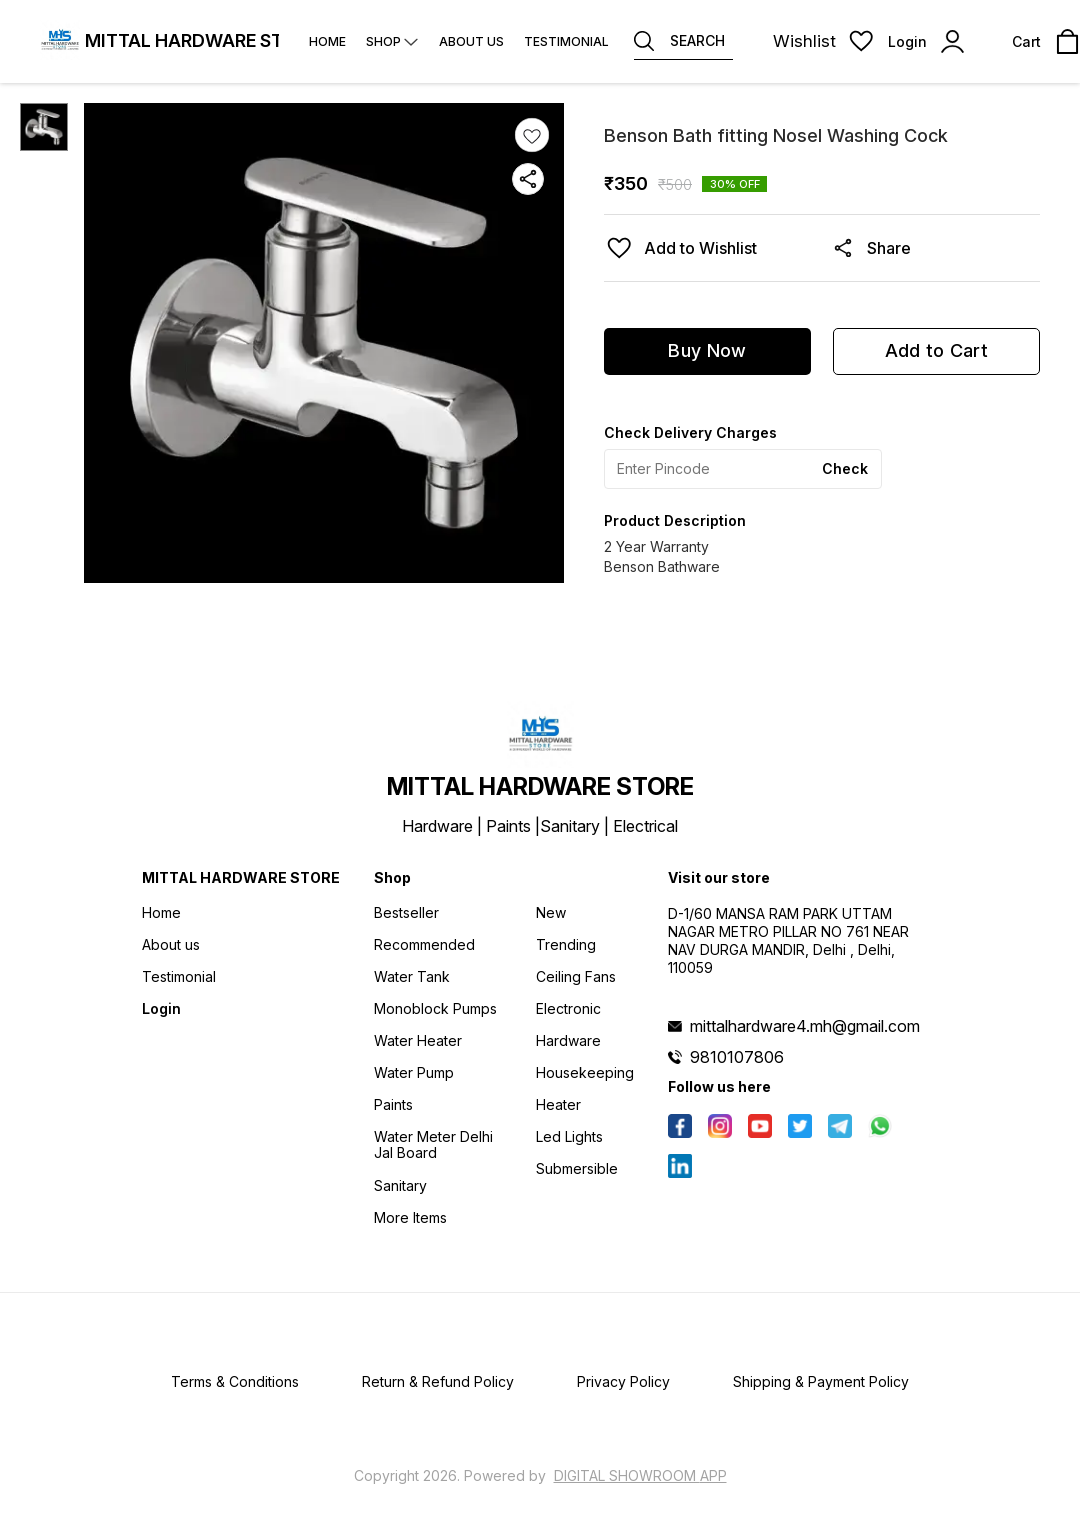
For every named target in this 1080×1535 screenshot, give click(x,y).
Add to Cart (936, 350)
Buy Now (707, 350)
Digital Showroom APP (640, 1475)
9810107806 (737, 1057)
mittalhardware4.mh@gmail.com (805, 1026)
